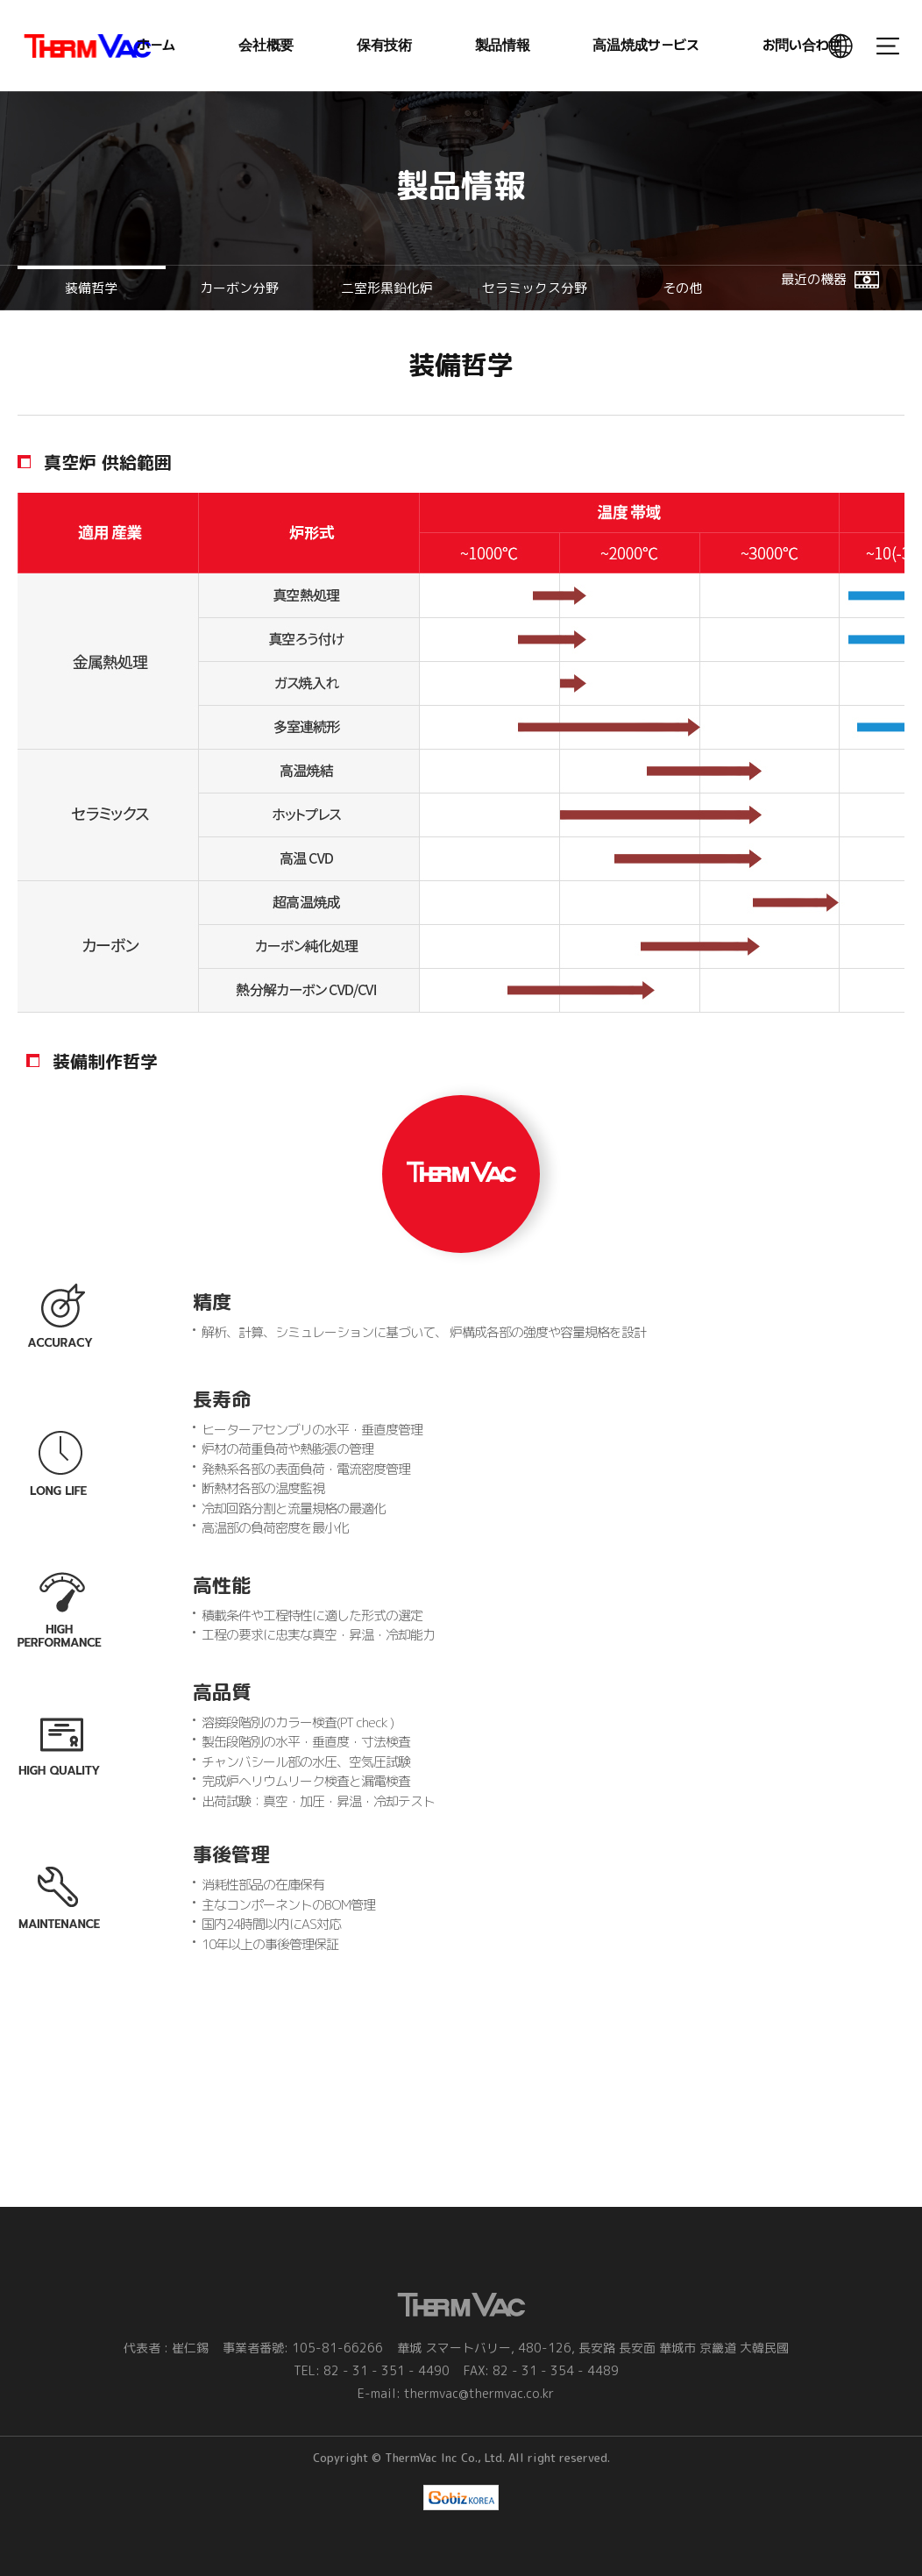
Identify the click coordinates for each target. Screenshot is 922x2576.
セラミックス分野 (534, 288)
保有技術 (384, 45)
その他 (682, 288)
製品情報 (502, 45)
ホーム (156, 45)
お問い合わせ (801, 45)
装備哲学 (91, 288)
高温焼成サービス (645, 45)
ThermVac (88, 46)
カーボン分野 (239, 288)
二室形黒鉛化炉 (387, 288)
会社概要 (266, 45)
